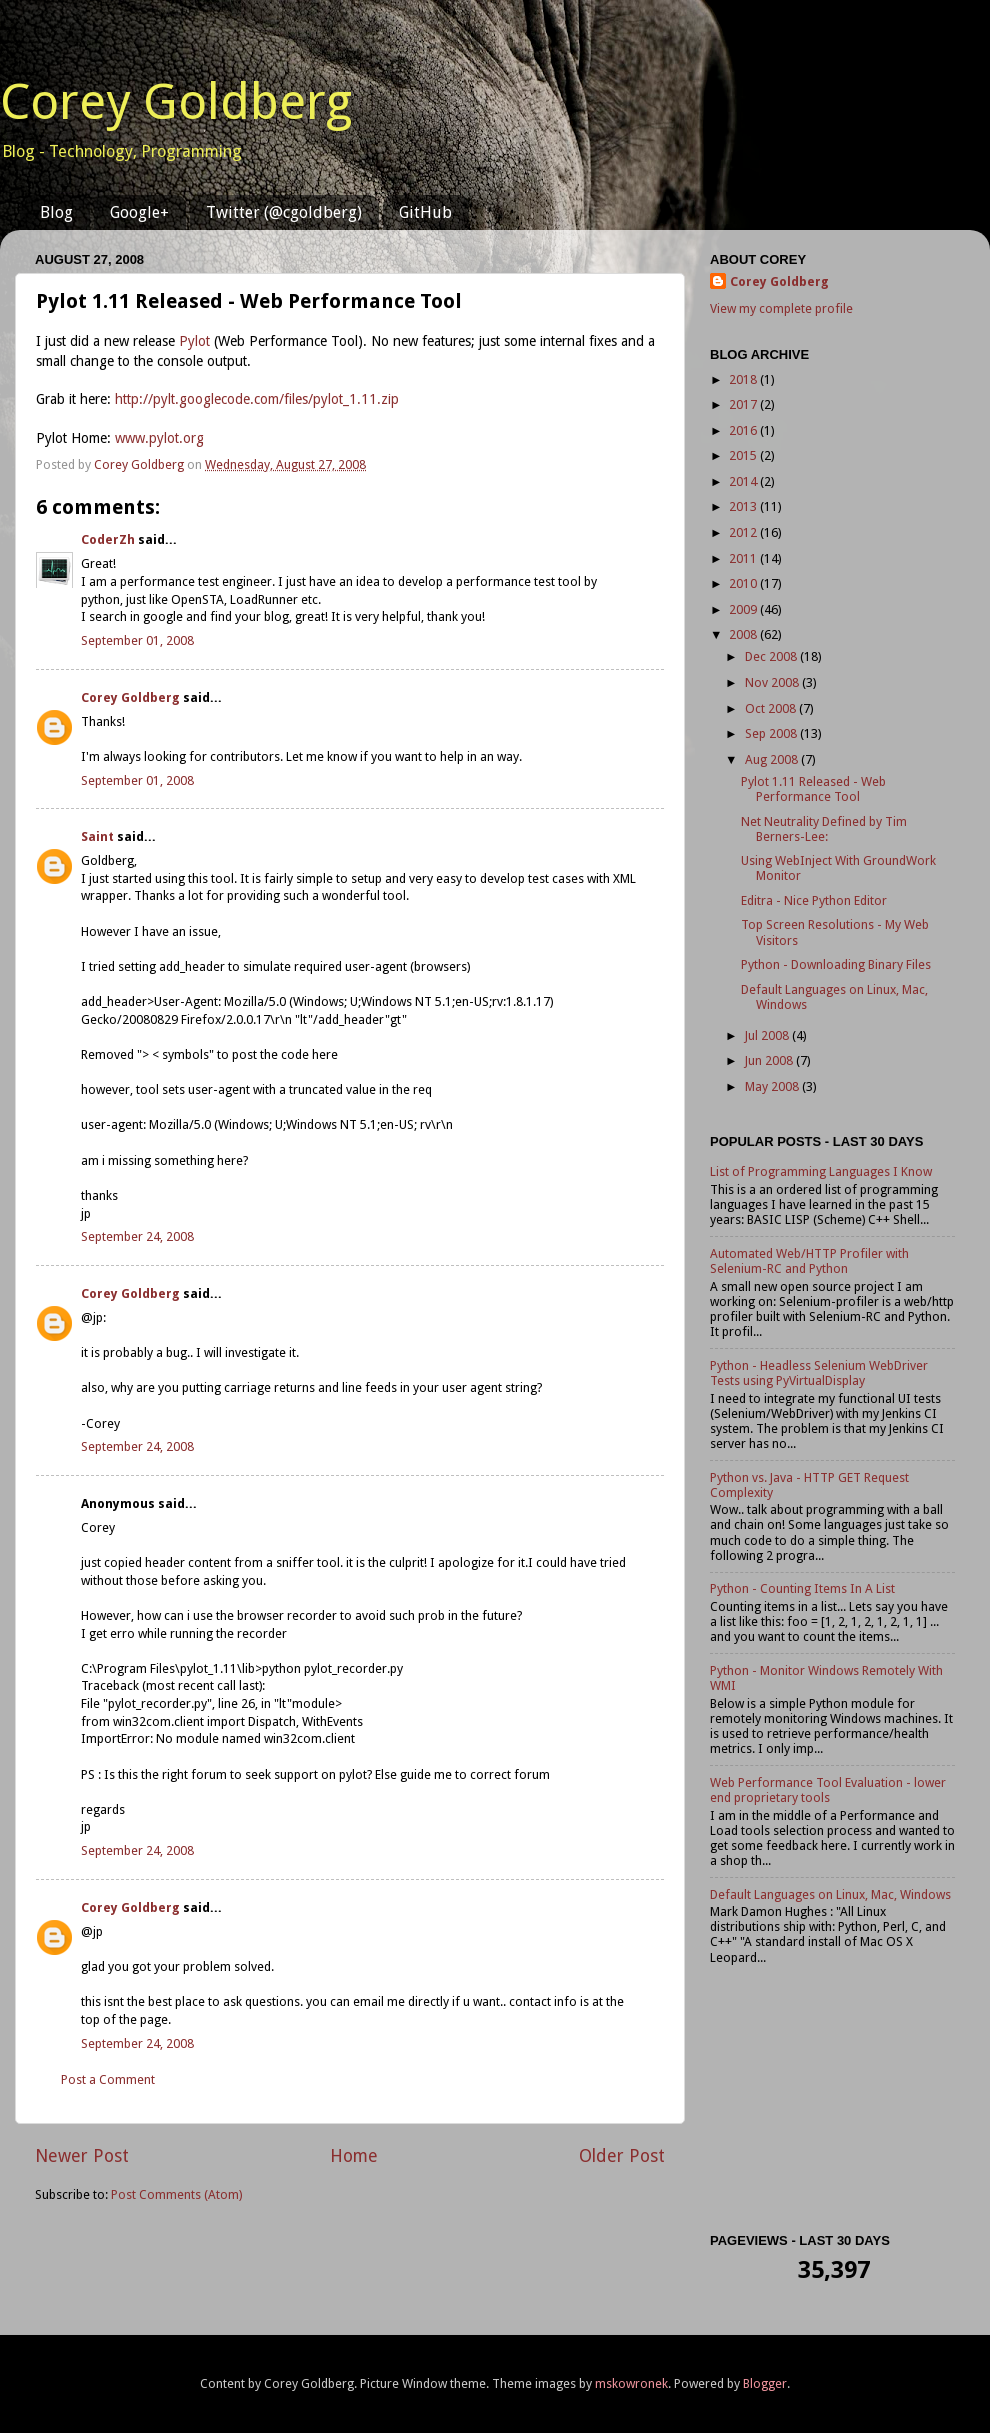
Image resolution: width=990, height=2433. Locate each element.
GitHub (425, 212)
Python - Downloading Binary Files (836, 964)
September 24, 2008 (137, 1236)
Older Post (622, 2156)
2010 (744, 583)
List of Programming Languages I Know (821, 1171)
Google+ (139, 212)
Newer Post (82, 2156)
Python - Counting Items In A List (802, 1588)
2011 (744, 558)
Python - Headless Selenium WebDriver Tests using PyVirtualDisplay (819, 1373)
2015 (744, 455)
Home (354, 2156)
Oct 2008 (772, 708)
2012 (744, 532)
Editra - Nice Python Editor (814, 900)
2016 (744, 430)
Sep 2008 (772, 733)
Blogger (765, 2383)
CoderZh (108, 539)
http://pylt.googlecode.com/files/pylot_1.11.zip (257, 399)
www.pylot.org (159, 438)
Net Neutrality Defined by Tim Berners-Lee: (824, 829)
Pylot (194, 341)
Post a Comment (108, 2079)
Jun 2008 (770, 1060)
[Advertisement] (832, 2103)
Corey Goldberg (176, 101)
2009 (744, 609)
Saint (97, 836)
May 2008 (773, 1086)
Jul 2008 (768, 1035)
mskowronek (631, 2383)
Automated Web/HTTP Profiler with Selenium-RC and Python (809, 1261)
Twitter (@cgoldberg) (284, 212)
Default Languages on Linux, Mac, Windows (830, 1894)
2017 (744, 404)
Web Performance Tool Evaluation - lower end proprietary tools (828, 1790)
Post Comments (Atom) (176, 2194)
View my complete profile (781, 308)
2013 (744, 506)
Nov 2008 (773, 682)
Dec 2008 (772, 656)
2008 (744, 634)
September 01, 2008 (137, 640)
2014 (744, 481)
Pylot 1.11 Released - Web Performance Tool (813, 789)
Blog (56, 212)
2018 (744, 379)
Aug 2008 (773, 759)
